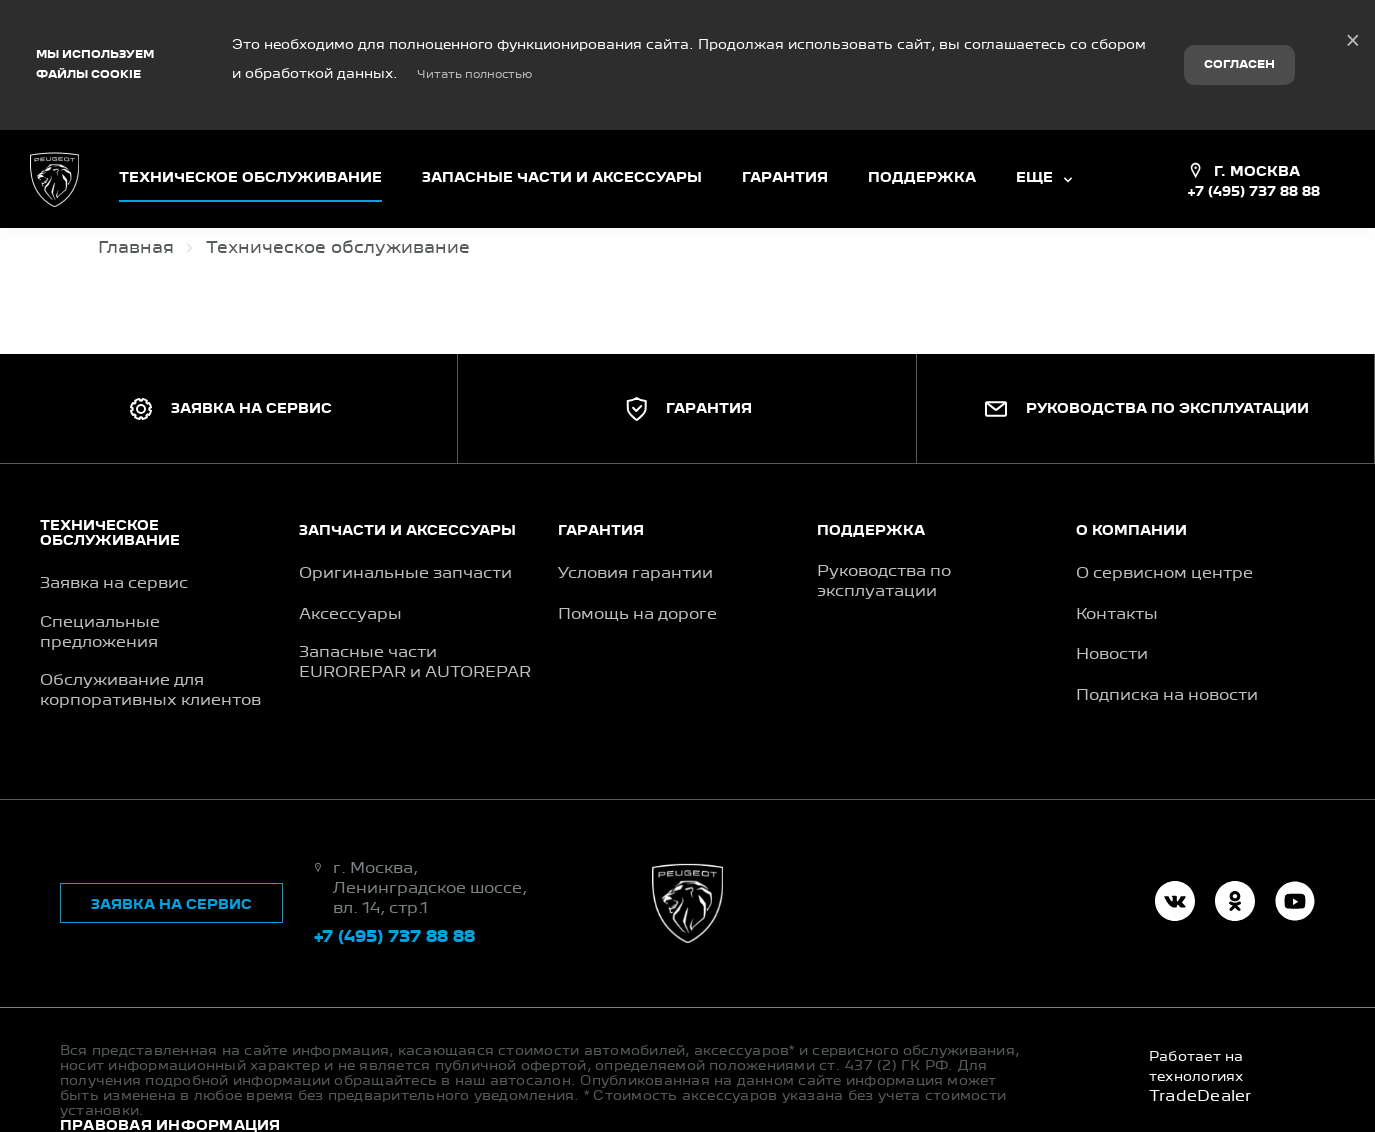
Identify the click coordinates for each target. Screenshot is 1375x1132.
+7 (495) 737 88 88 (1253, 142)
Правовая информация (170, 1076)
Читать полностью (474, 50)
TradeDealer (1200, 1047)
